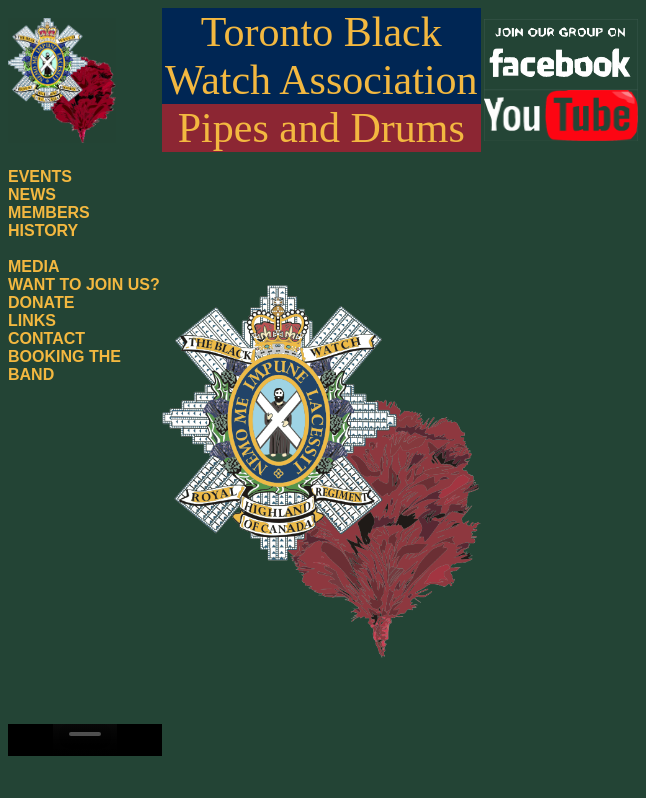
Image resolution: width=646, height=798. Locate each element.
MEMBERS (49, 212)
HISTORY (43, 230)
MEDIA (34, 266)
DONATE (41, 302)
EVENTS (40, 176)
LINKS (32, 320)
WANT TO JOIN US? (84, 284)
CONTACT (46, 338)
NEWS (32, 194)
